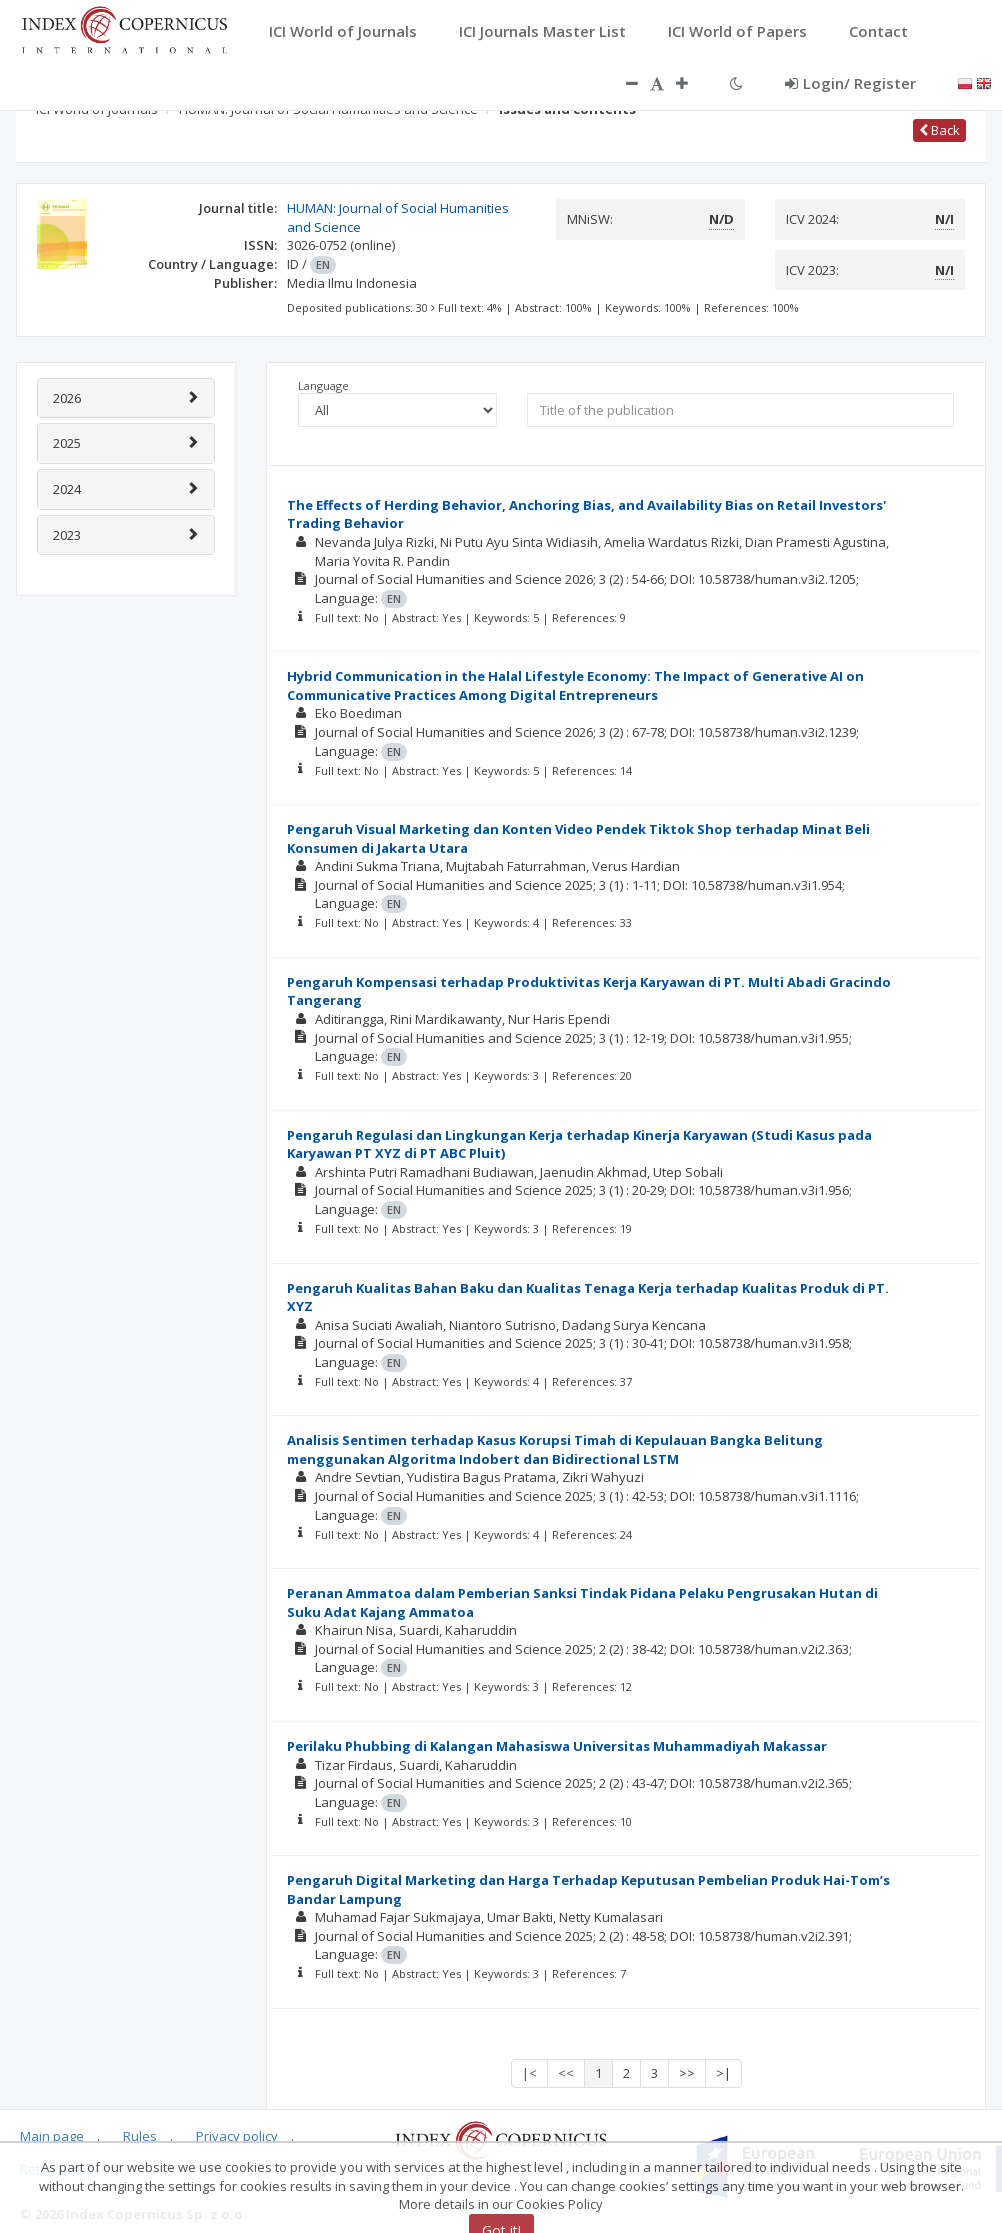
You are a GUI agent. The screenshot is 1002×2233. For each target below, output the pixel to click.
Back (939, 130)
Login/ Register (850, 83)
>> (687, 2073)
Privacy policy (237, 2136)
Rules (140, 2136)
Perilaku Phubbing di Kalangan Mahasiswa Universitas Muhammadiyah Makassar (557, 1746)
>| (723, 2073)
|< (529, 2073)
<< (566, 2073)
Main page (52, 2136)
